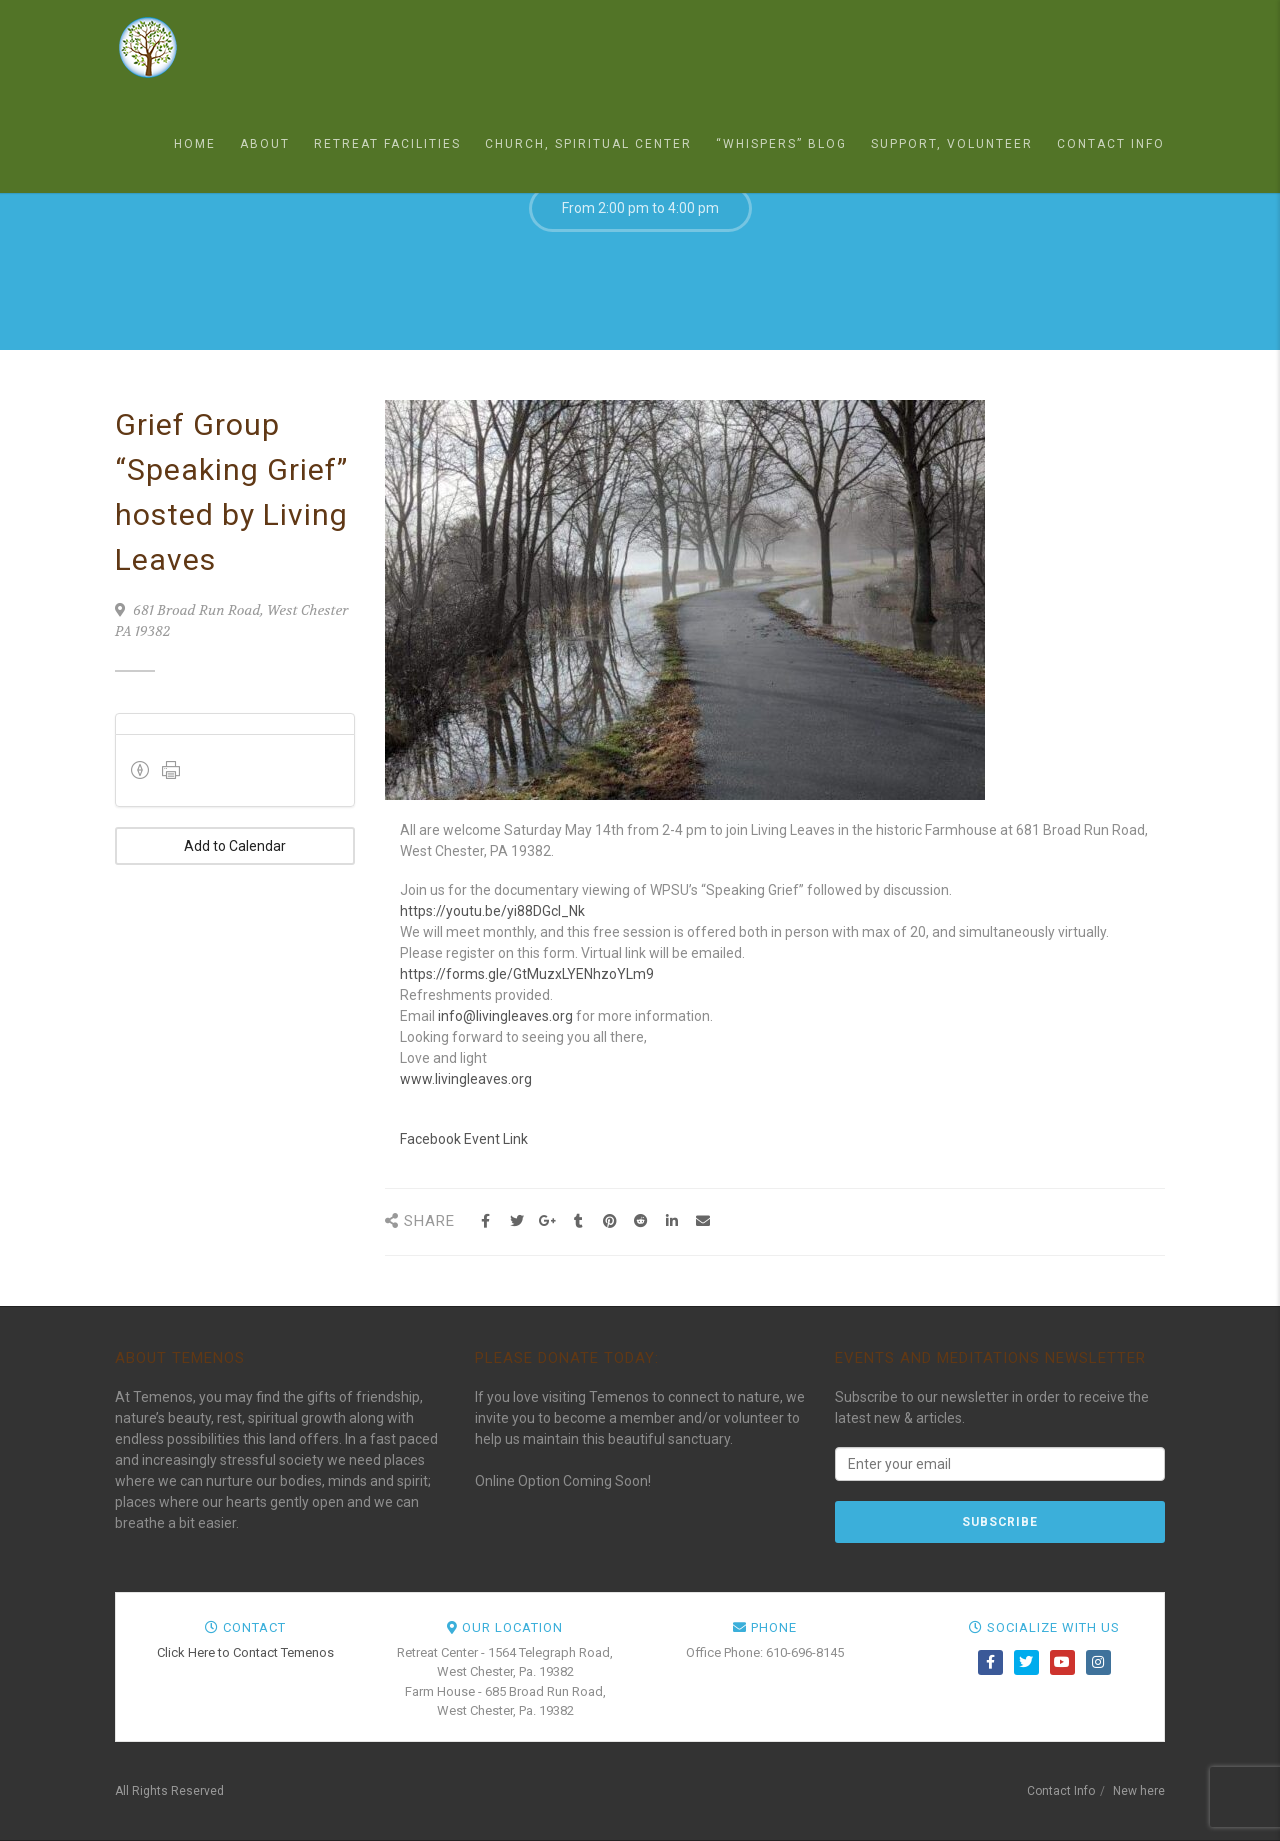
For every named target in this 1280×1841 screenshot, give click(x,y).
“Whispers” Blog (781, 144)
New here (1139, 1791)
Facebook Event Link (464, 1139)
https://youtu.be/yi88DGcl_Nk (492, 911)
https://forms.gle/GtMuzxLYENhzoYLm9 (527, 974)
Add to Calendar (235, 846)
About (265, 144)
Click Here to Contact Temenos (245, 1652)
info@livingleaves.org (505, 1016)
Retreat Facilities (387, 144)
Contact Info (1111, 144)
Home (195, 144)
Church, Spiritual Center (588, 144)
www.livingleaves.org (466, 1079)
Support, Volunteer (952, 144)
